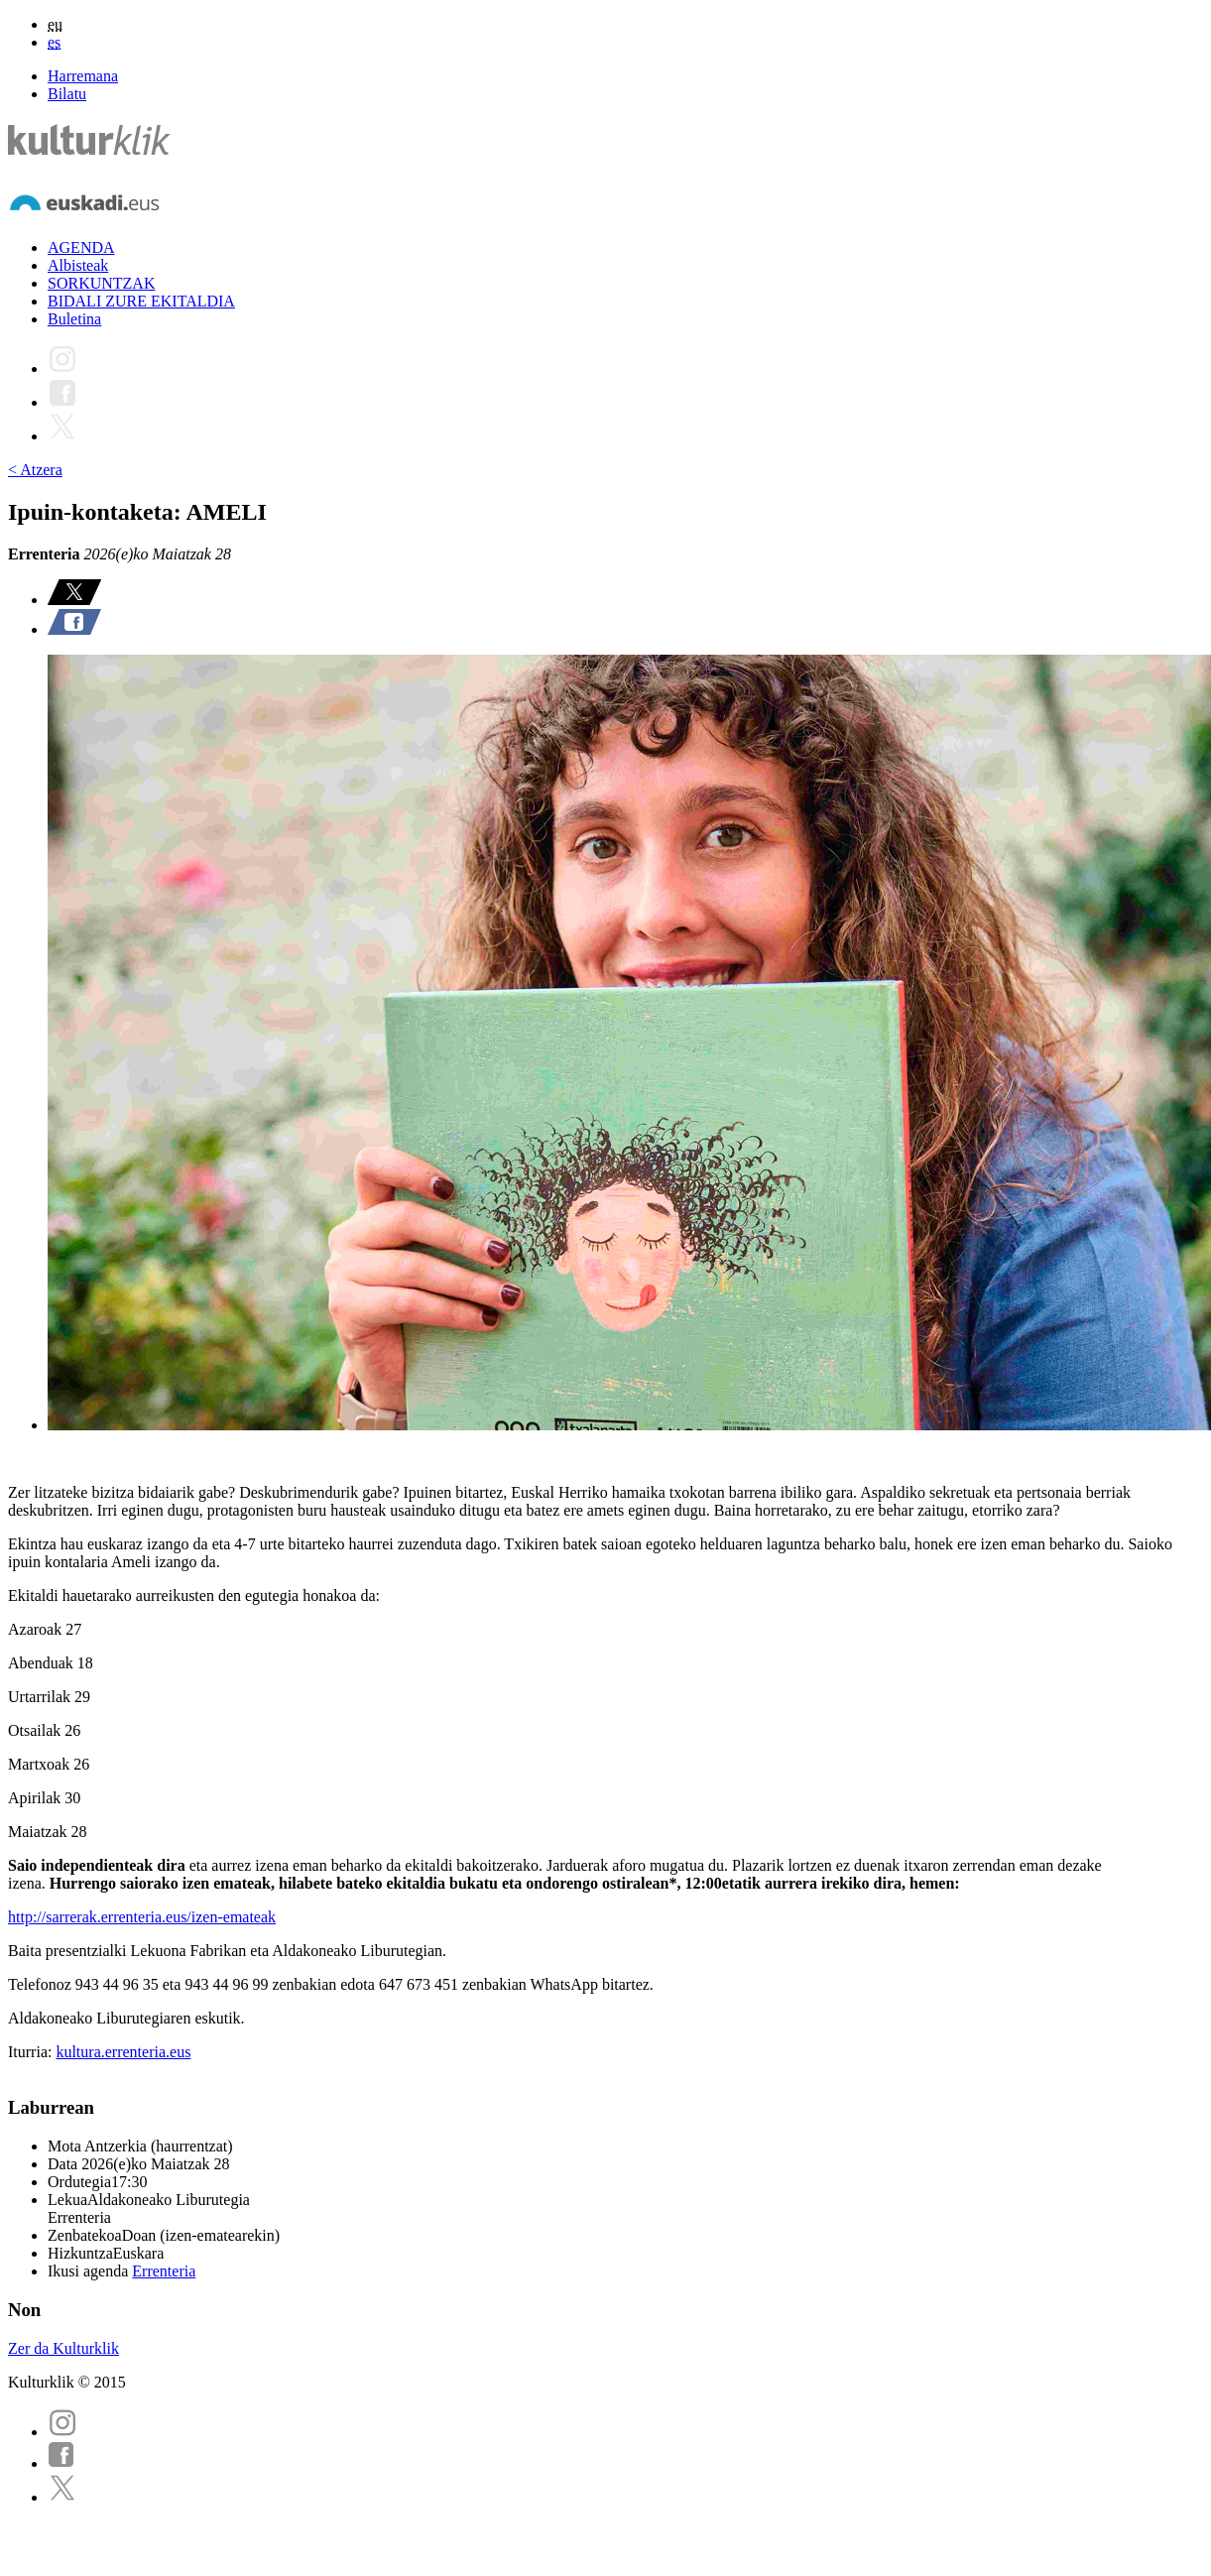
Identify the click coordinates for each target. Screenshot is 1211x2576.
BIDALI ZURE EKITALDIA (141, 301)
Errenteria (163, 2271)
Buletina (74, 318)
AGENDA (81, 247)
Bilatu (67, 93)
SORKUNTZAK (101, 283)
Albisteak (78, 265)
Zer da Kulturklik (63, 2348)
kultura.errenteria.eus (123, 2051)
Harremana (83, 75)
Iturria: (32, 2051)
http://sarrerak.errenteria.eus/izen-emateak (142, 1916)
